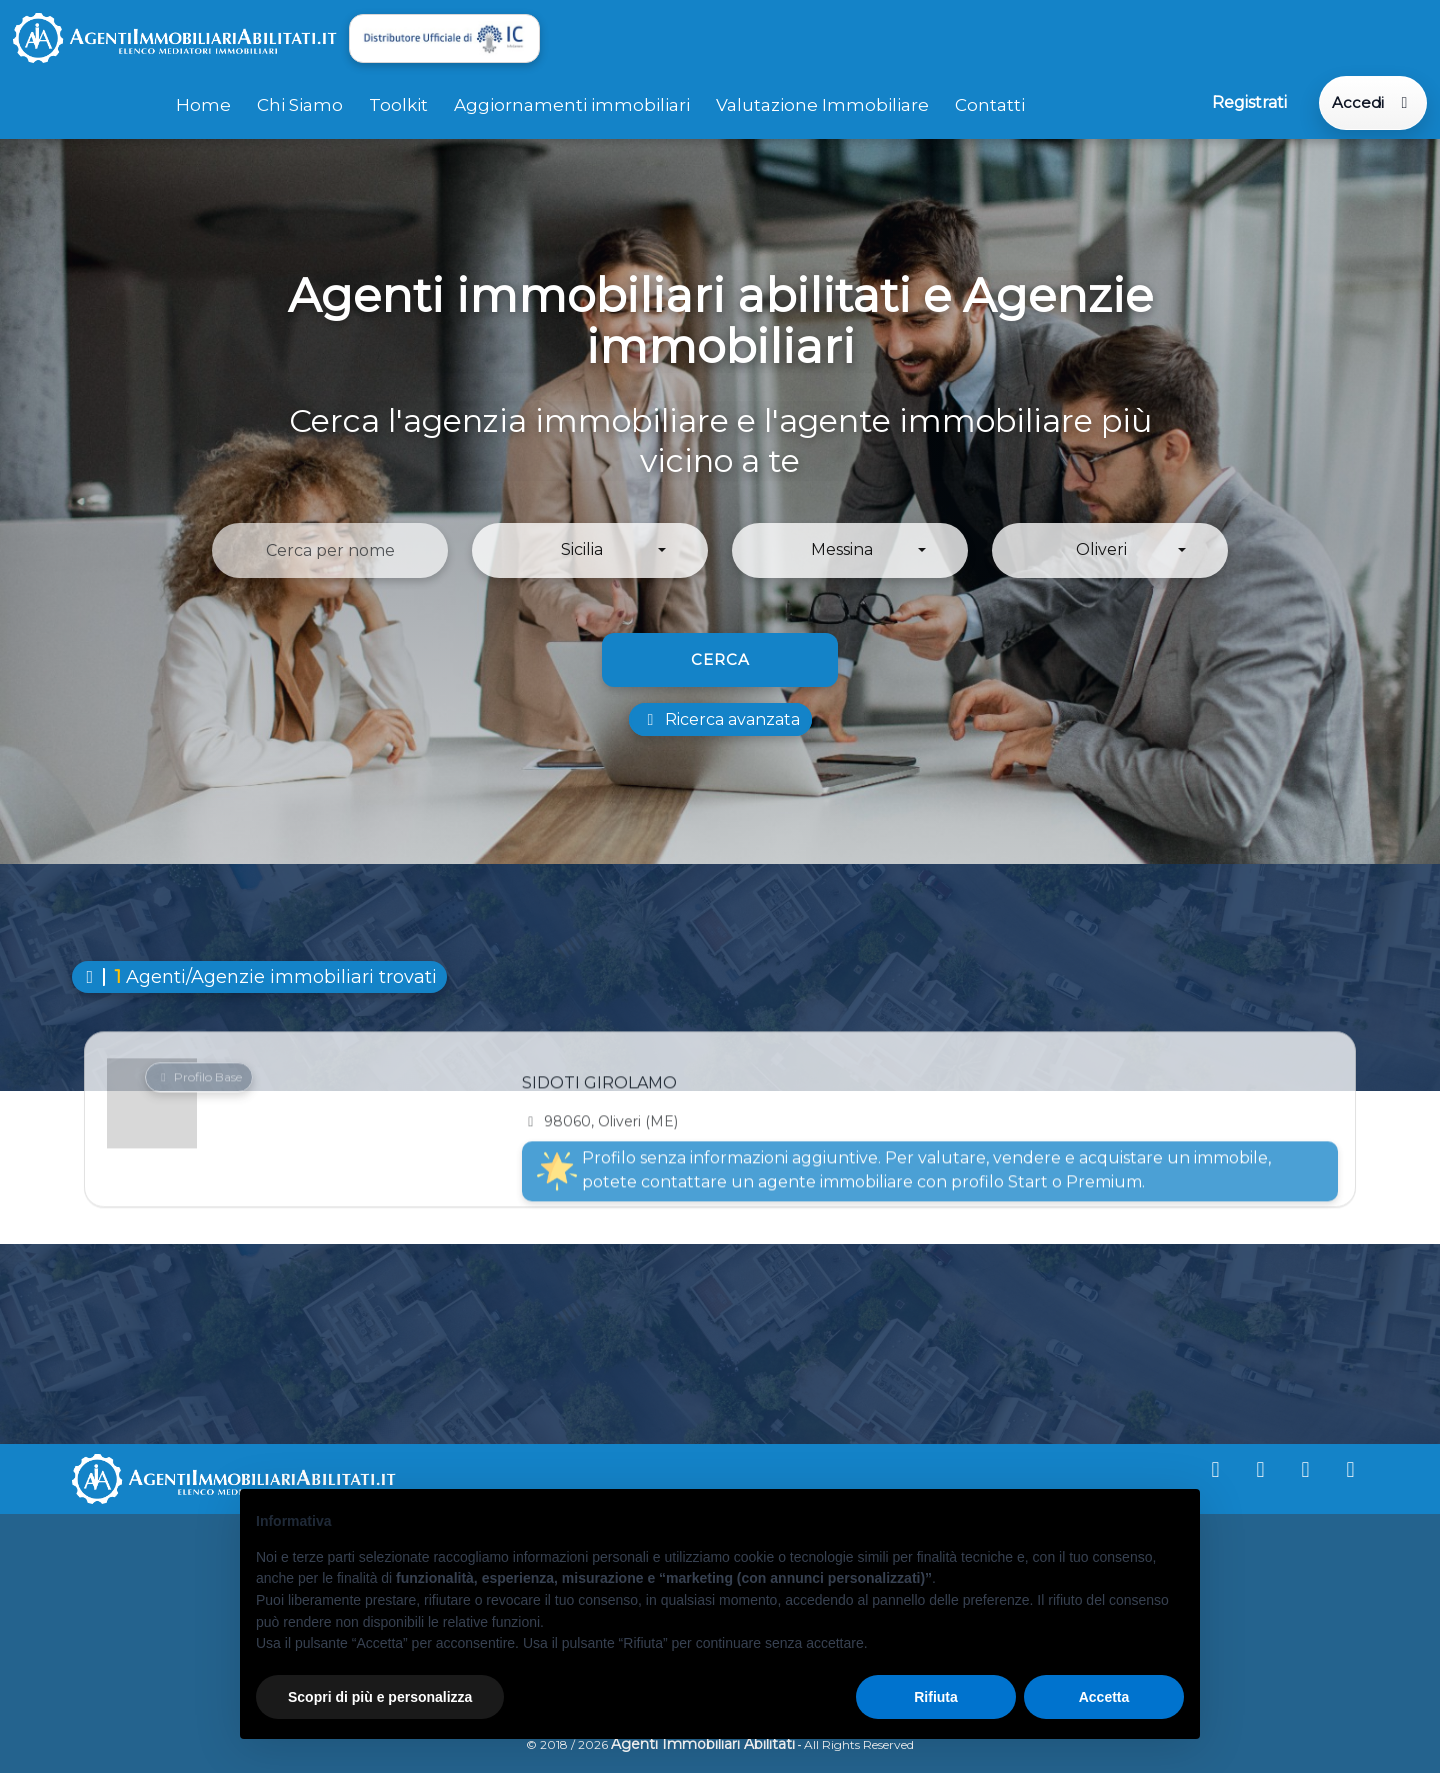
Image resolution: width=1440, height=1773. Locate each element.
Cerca (720, 658)
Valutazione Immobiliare (822, 104)
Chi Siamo (300, 104)
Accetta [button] (1104, 1697)
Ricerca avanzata (720, 718)
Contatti (990, 104)
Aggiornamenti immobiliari (572, 104)
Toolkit (398, 104)
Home (203, 104)
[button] (590, 550)
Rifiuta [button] (936, 1697)
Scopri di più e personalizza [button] (380, 1697)
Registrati (1248, 102)
